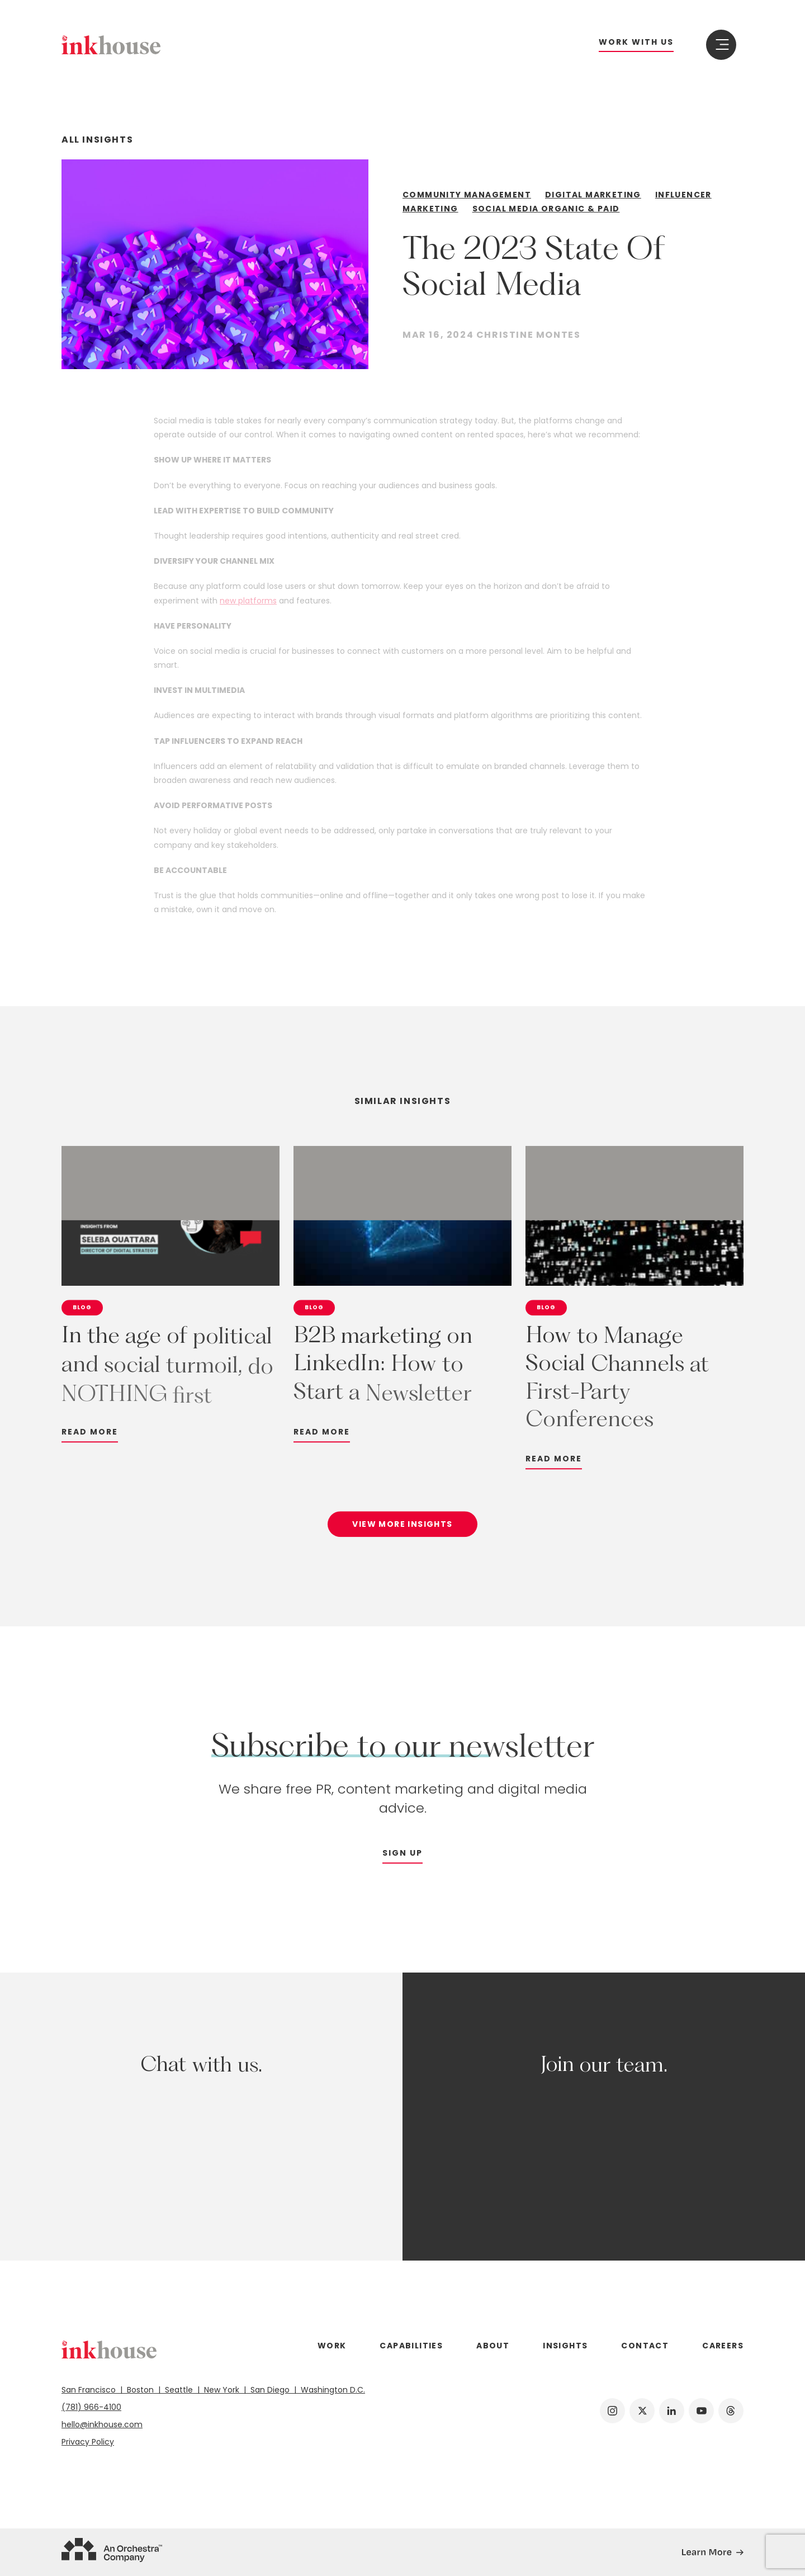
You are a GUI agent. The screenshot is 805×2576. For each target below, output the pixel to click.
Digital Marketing (593, 194)
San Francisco (91, 2389)
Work (332, 2345)
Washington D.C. (330, 2389)
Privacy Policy (87, 2441)
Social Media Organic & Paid (546, 208)
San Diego (271, 2389)
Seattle (180, 2389)
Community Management (466, 194)
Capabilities (411, 2345)
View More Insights (402, 1531)
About (492, 2345)
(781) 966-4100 (91, 2407)
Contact (645, 2345)
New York (223, 2389)
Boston (141, 2389)
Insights (565, 2345)
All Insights (97, 139)
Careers (723, 2345)
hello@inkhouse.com (102, 2424)
